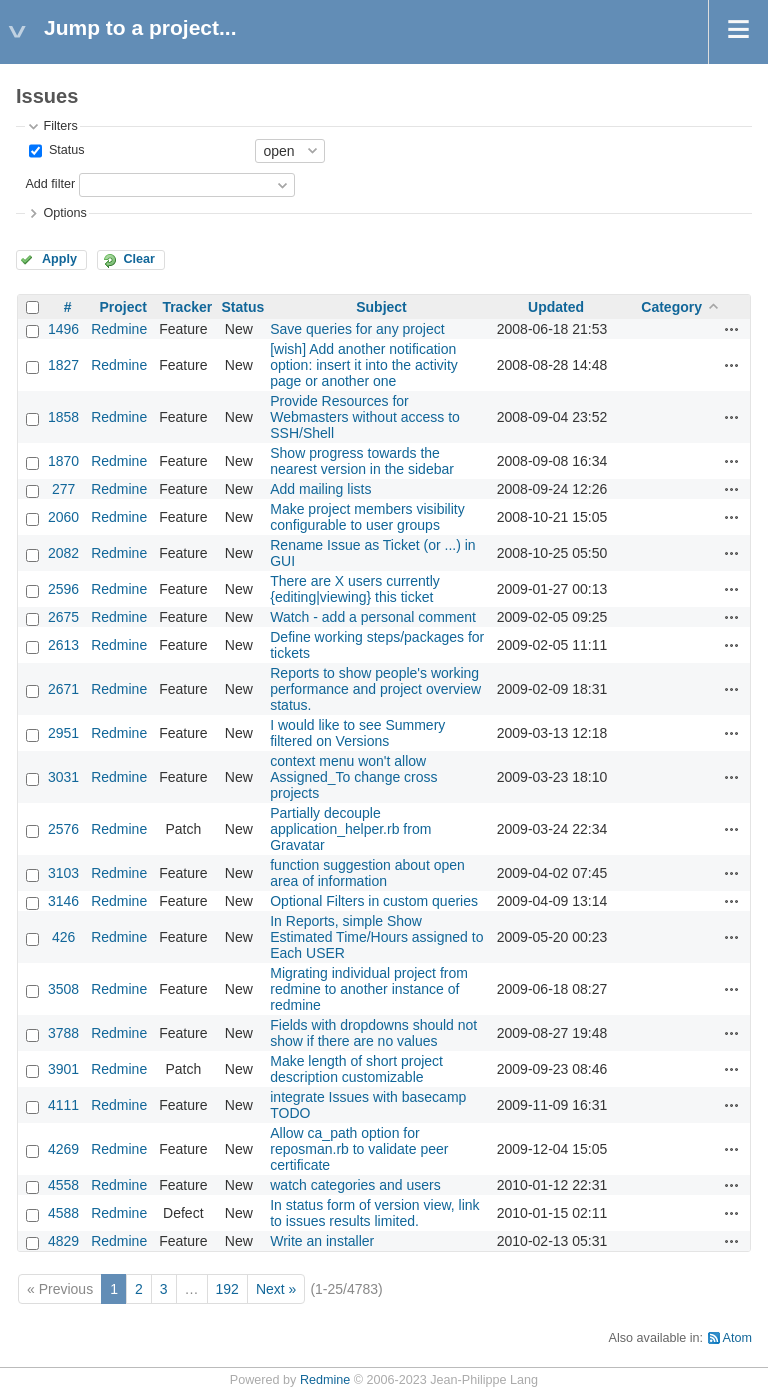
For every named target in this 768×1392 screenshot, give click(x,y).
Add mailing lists (320, 489)
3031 (63, 777)
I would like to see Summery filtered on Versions (357, 733)
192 (227, 1289)
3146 (63, 901)
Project (122, 307)
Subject (381, 307)
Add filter (50, 184)
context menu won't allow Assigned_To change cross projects (353, 777)
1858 (63, 417)
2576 (63, 829)
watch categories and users (355, 1185)
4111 (63, 1105)
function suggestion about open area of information (367, 873)
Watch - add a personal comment (373, 617)
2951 (63, 733)
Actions (732, 329)
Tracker (187, 307)
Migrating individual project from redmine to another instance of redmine (369, 989)
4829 (63, 1241)
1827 (63, 365)
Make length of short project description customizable (356, 1069)
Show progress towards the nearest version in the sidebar (362, 461)
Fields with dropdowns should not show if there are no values (373, 1033)
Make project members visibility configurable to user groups (367, 517)
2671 (63, 689)
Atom (737, 1338)
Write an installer (322, 1241)
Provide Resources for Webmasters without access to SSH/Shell (365, 417)
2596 (63, 589)
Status (64, 150)
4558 (63, 1185)
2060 (63, 517)
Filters (60, 126)
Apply (59, 259)
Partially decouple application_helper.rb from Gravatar (350, 829)
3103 (63, 873)
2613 (63, 645)
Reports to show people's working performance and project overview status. (375, 689)
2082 (63, 553)
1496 (63, 329)
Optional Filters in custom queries (374, 901)
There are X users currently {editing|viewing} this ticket (355, 589)
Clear (139, 259)
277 (63, 489)
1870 (63, 461)
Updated (556, 307)
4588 (63, 1213)
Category (671, 307)
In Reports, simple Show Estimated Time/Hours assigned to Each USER (376, 937)
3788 (63, 1033)
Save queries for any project (357, 329)
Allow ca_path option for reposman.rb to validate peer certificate (359, 1149)
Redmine (119, 329)
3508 (63, 989)
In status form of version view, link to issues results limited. (374, 1213)
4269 (63, 1149)
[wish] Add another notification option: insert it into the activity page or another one (364, 365)
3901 (63, 1069)
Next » (276, 1289)
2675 (63, 617)
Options (64, 213)
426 (63, 937)
